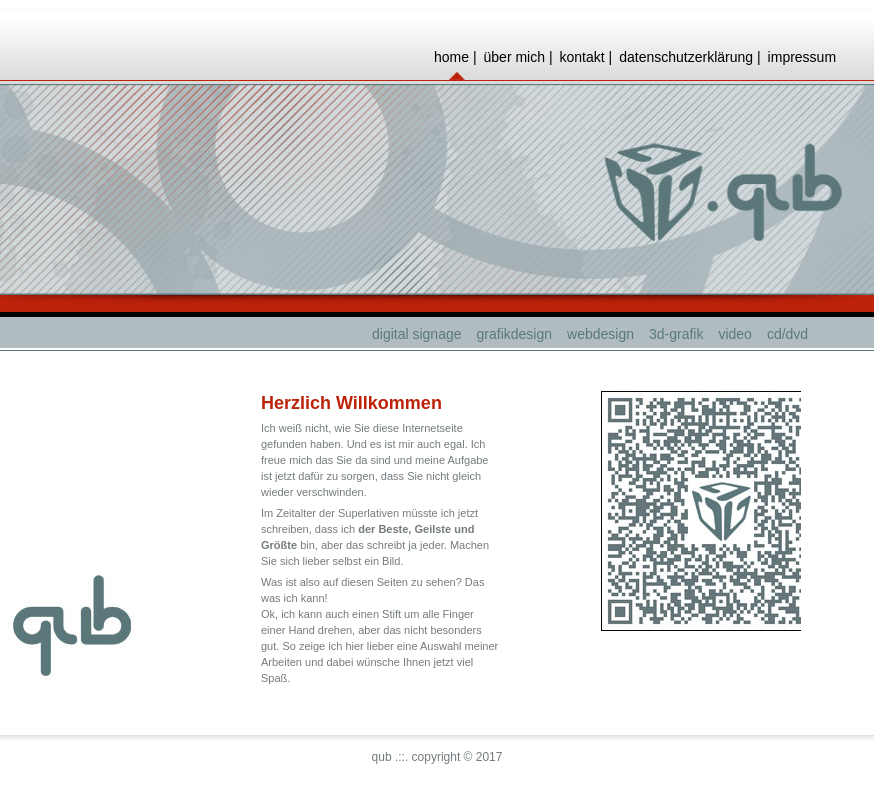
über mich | (518, 57)
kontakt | (586, 57)
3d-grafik (676, 334)
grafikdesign (515, 334)
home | (455, 57)
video (734, 334)
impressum (802, 57)
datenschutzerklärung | (689, 57)
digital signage (417, 334)
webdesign (600, 334)
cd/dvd (787, 334)
